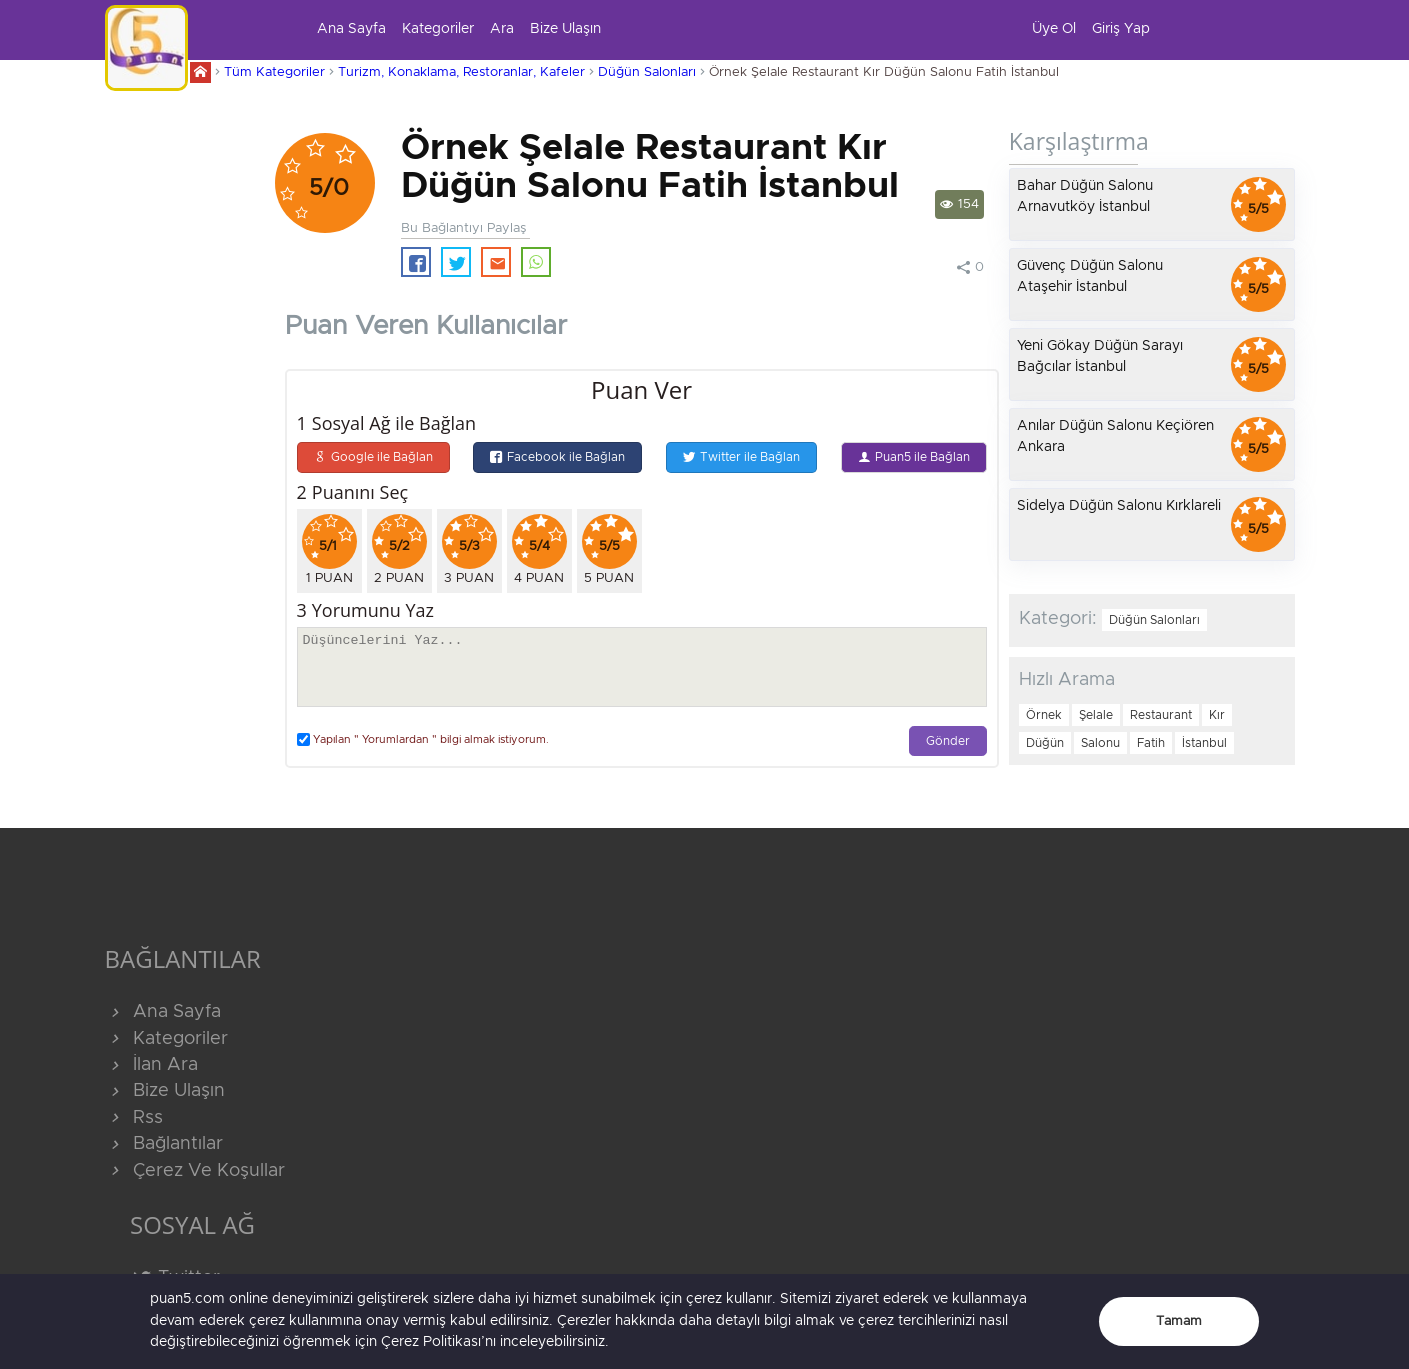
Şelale (1096, 715)
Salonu (1100, 743)
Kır (1217, 715)
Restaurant (1161, 715)
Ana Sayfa (351, 29)
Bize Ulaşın (565, 29)
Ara (502, 29)
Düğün (1045, 743)
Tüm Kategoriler (274, 72)
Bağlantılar (164, 1144)
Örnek (1044, 715)
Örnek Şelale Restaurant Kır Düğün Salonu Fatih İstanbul (884, 72)
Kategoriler (438, 29)
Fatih (1151, 743)
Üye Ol (1054, 29)
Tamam (1179, 1321)
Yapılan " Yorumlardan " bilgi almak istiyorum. (423, 739)
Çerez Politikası (431, 1342)
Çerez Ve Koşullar (195, 1171)
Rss (134, 1118)
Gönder (948, 741)
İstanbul (1204, 743)
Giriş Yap (1121, 29)
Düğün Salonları (647, 72)
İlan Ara (151, 1065)
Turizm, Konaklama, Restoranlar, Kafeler (461, 72)
